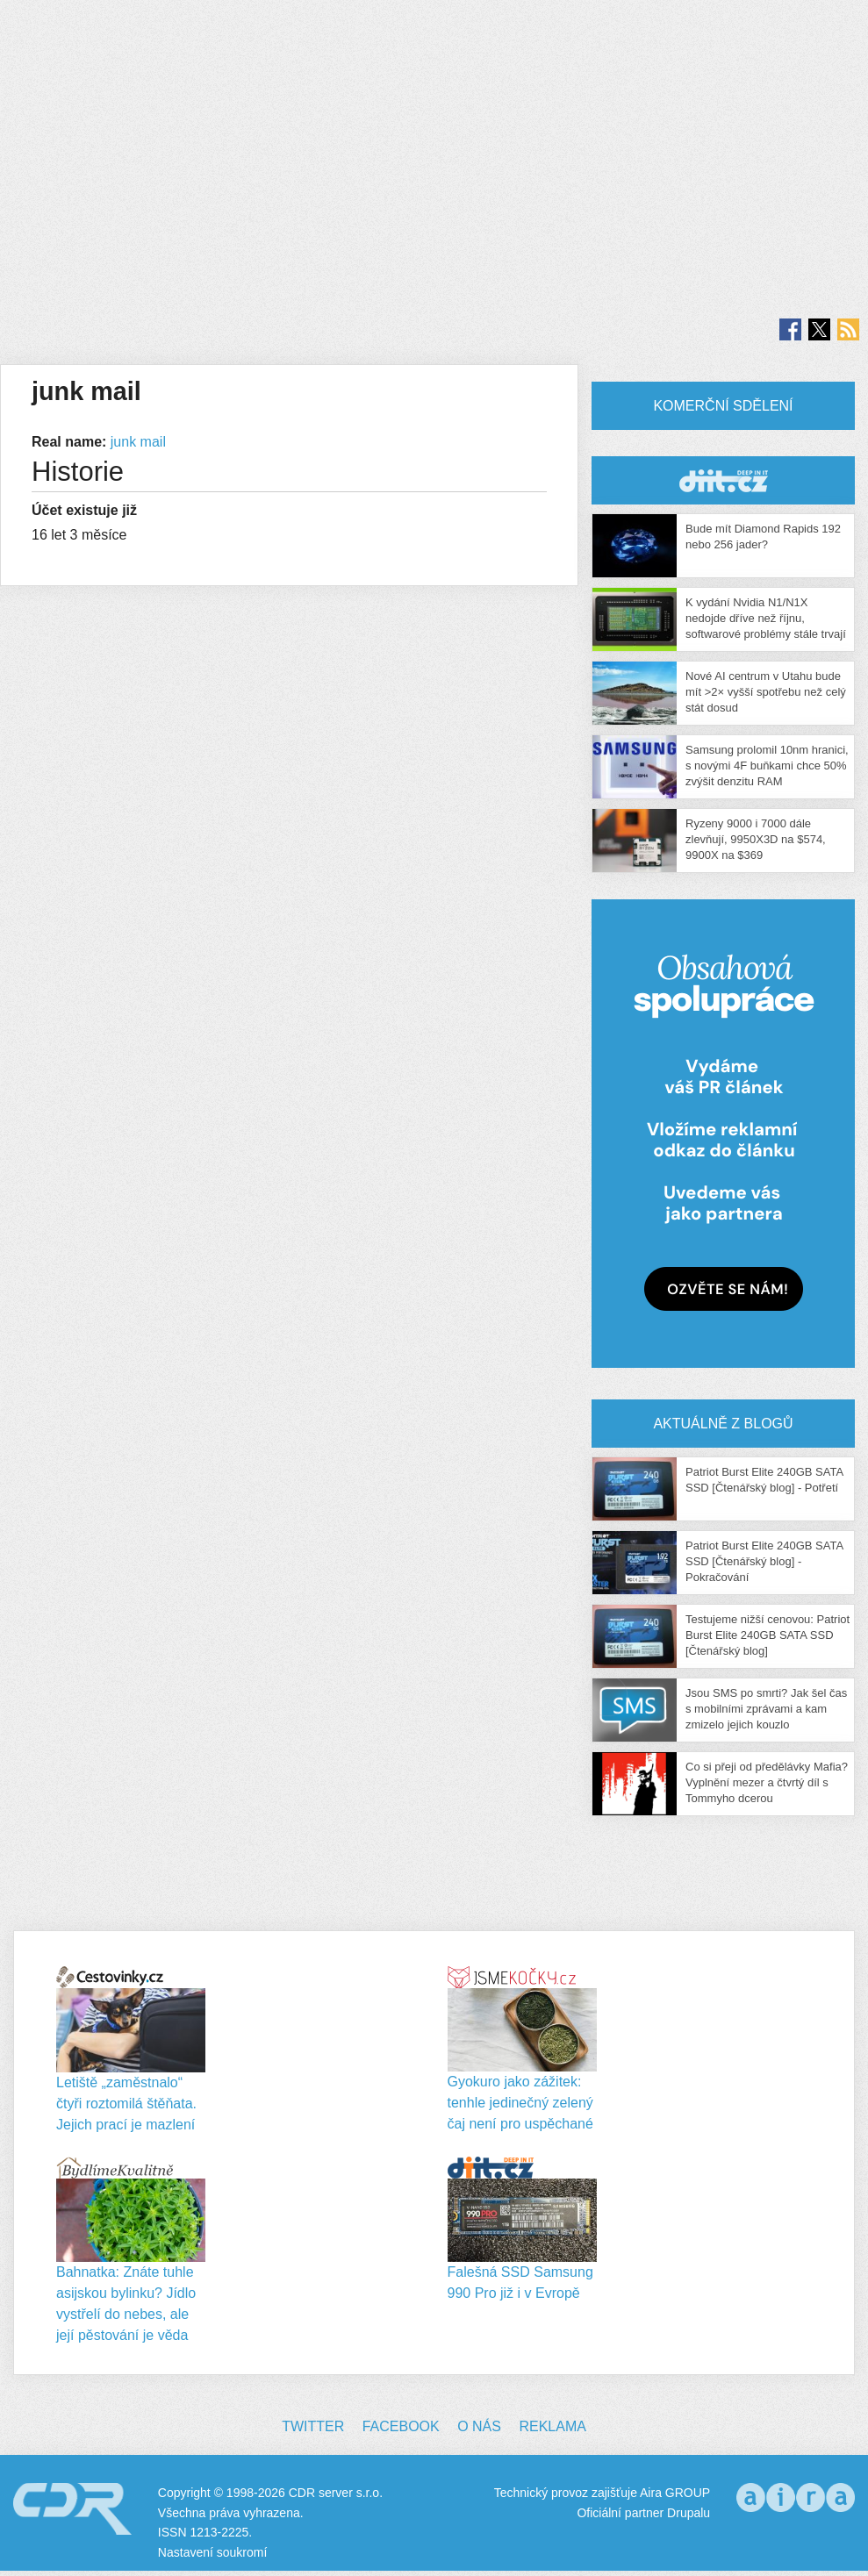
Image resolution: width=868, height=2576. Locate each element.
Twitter (313, 2426)
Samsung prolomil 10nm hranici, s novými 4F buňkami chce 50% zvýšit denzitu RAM (767, 765)
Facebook (401, 2426)
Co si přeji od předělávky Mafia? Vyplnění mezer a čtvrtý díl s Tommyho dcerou (766, 1782)
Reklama (552, 2426)
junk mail (138, 441)
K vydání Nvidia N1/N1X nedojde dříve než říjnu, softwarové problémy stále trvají (765, 618)
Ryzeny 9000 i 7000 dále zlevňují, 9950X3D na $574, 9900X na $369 (755, 839)
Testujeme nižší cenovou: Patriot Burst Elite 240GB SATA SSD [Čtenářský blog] (767, 1635)
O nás (479, 2426)
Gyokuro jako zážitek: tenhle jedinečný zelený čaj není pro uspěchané (520, 2102)
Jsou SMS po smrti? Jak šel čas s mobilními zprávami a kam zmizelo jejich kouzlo (766, 1708)
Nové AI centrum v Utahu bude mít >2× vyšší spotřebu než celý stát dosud (765, 691)
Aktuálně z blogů (723, 1423)
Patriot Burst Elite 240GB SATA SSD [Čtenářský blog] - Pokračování (764, 1561)
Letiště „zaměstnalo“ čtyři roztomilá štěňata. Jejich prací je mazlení (126, 2103)
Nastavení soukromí (213, 2552)
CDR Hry (723, 480)
